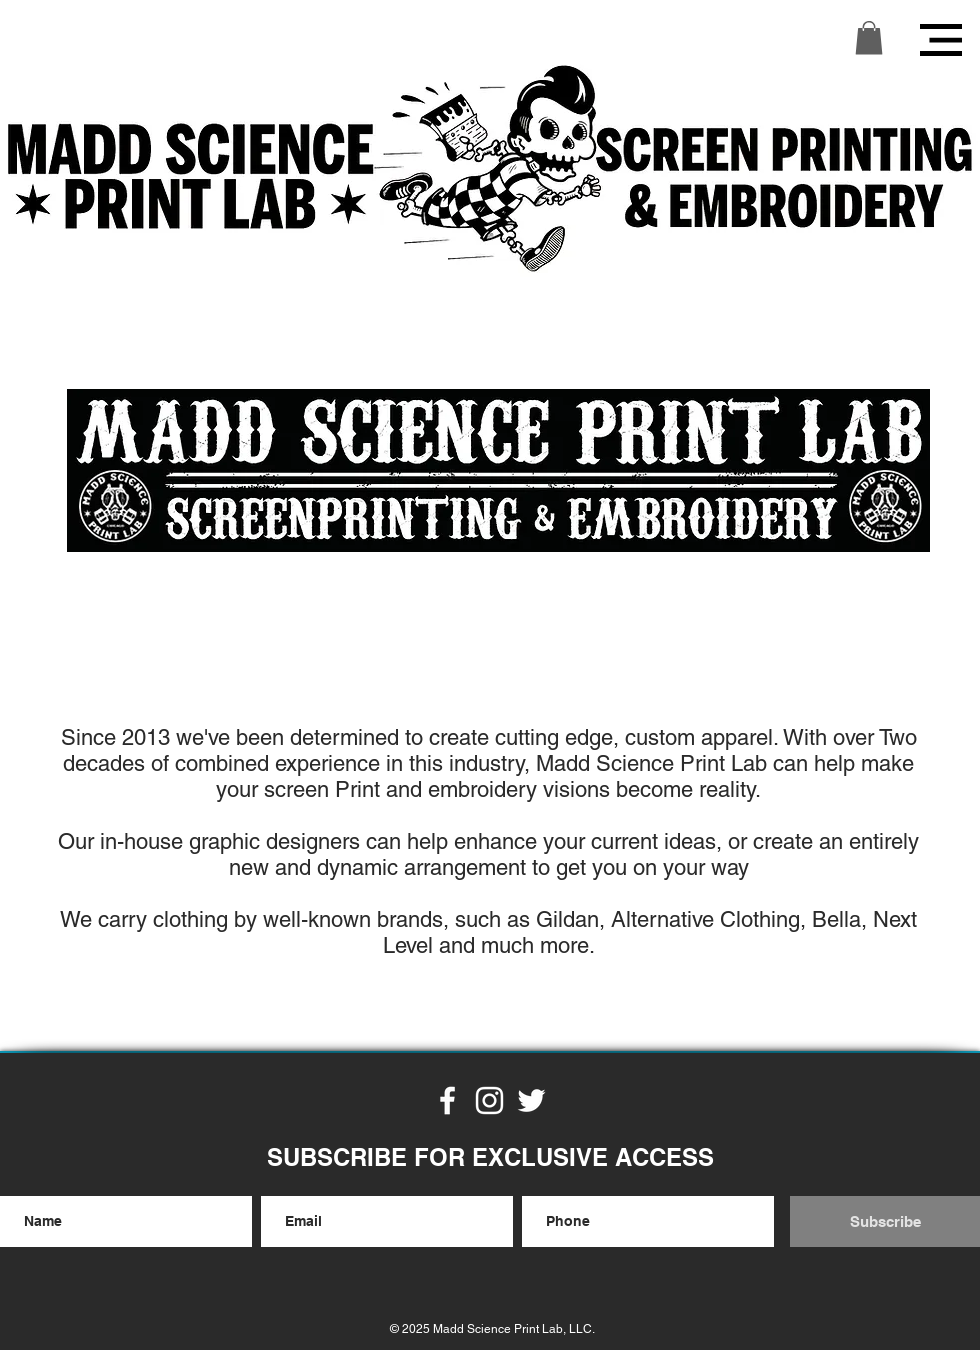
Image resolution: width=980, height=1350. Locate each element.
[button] (869, 37)
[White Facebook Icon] (447, 1100)
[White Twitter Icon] (531, 1100)
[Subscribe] (885, 1221)
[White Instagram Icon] (489, 1100)
